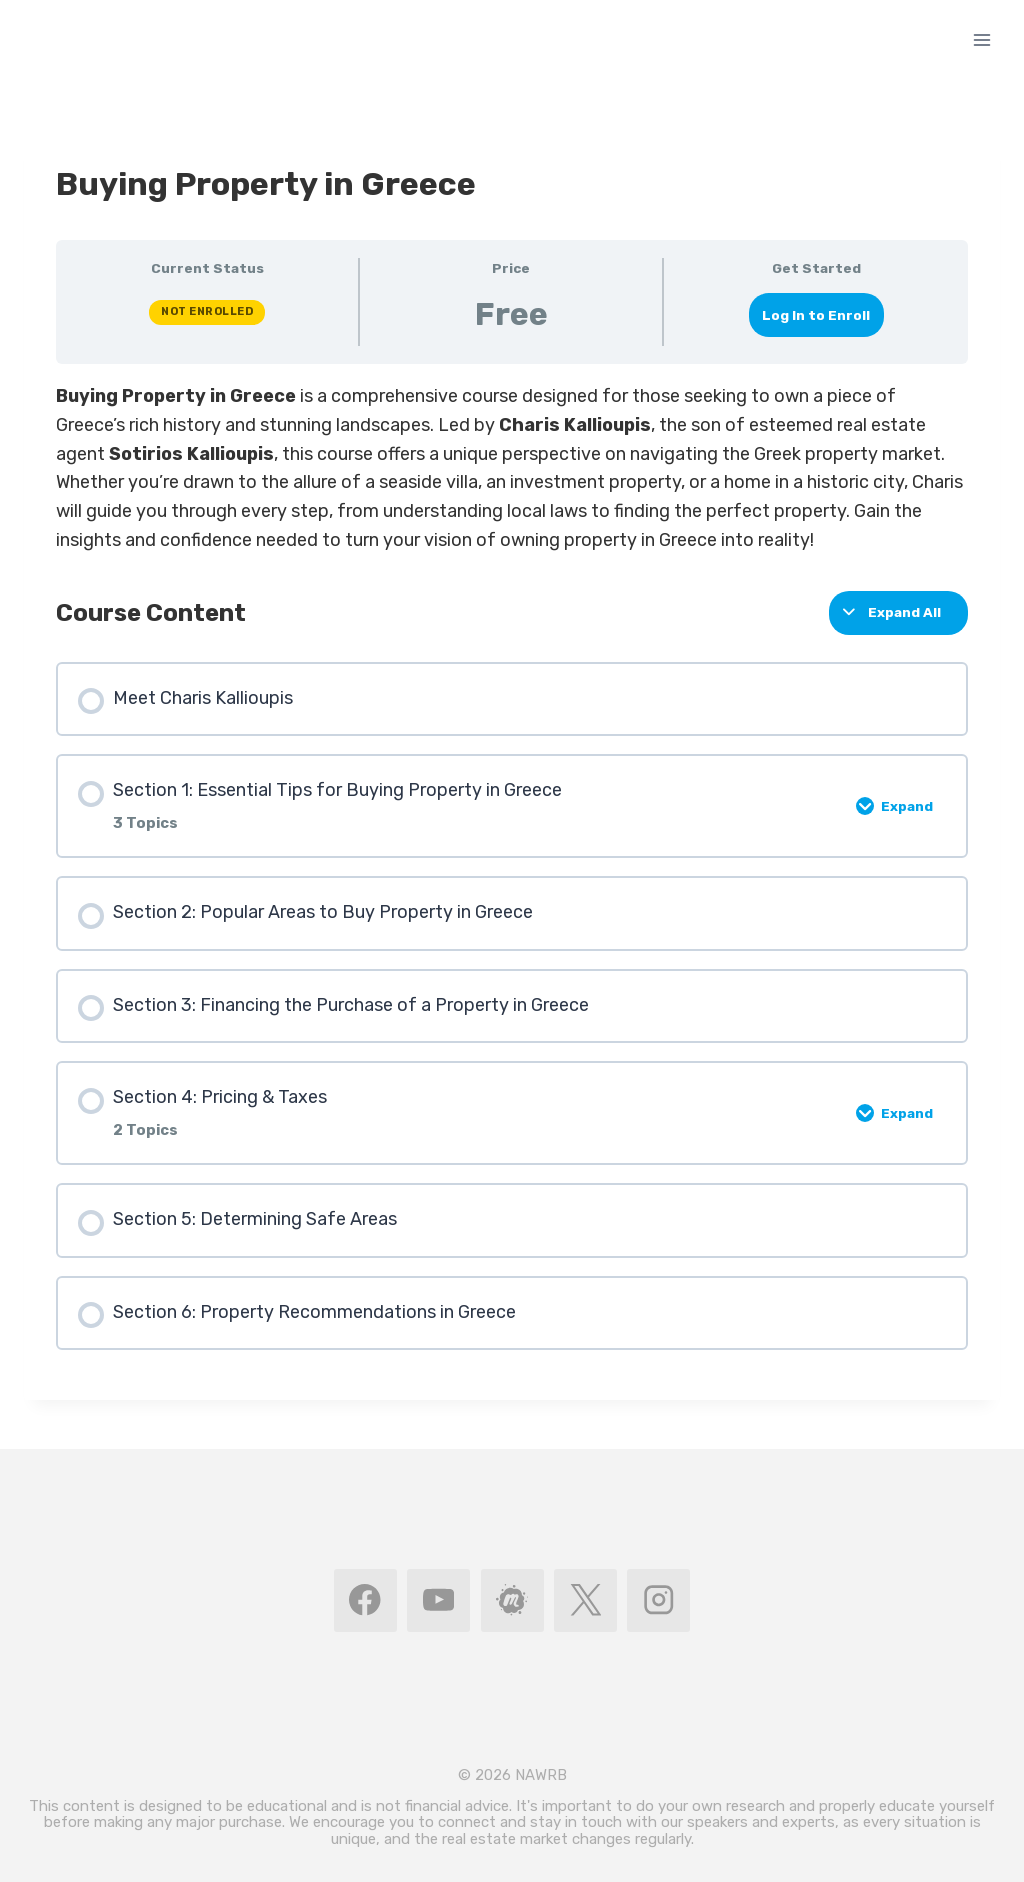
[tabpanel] (512, 468)
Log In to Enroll (816, 315)
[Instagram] (658, 1600)
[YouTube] (438, 1600)
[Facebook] (365, 1600)
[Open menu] (981, 39)
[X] (585, 1600)
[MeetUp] (512, 1600)
